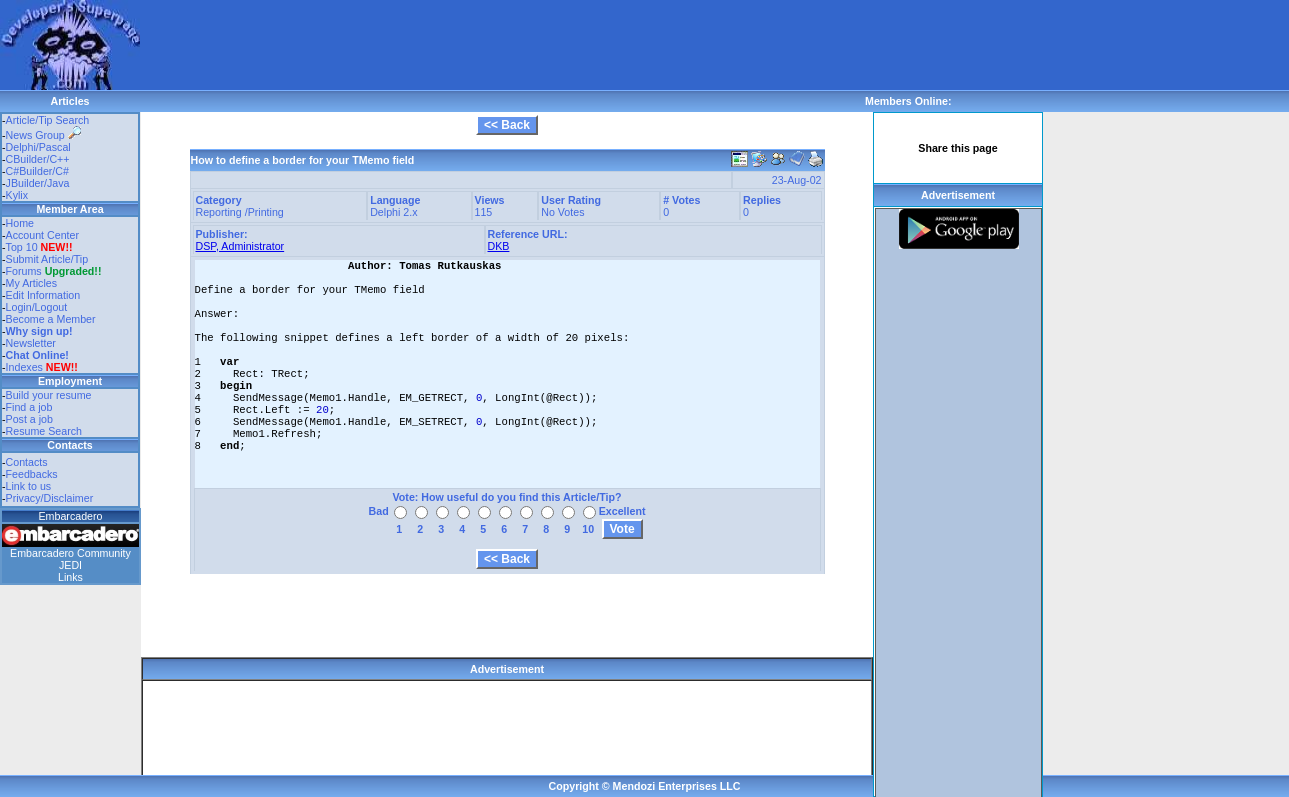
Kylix (17, 195)
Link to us (29, 486)
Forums (54, 271)
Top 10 (22, 247)
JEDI (70, 565)
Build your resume (49, 395)
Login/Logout (37, 307)
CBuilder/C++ (38, 159)
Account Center (42, 235)
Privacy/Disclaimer (50, 498)
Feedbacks (32, 474)
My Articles (32, 283)
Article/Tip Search (48, 120)
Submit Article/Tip (47, 259)
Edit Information (43, 295)
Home (20, 223)
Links (70, 577)
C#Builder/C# (37, 171)
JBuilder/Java (38, 183)
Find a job (29, 407)
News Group (43, 135)
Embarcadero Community (70, 553)
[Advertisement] (504, 45)
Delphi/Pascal (38, 147)
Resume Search (44, 431)
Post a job (29, 419)
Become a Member (51, 319)
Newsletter (31, 343)
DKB (499, 246)
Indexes (24, 367)
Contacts (27, 462)
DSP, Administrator (240, 246)
